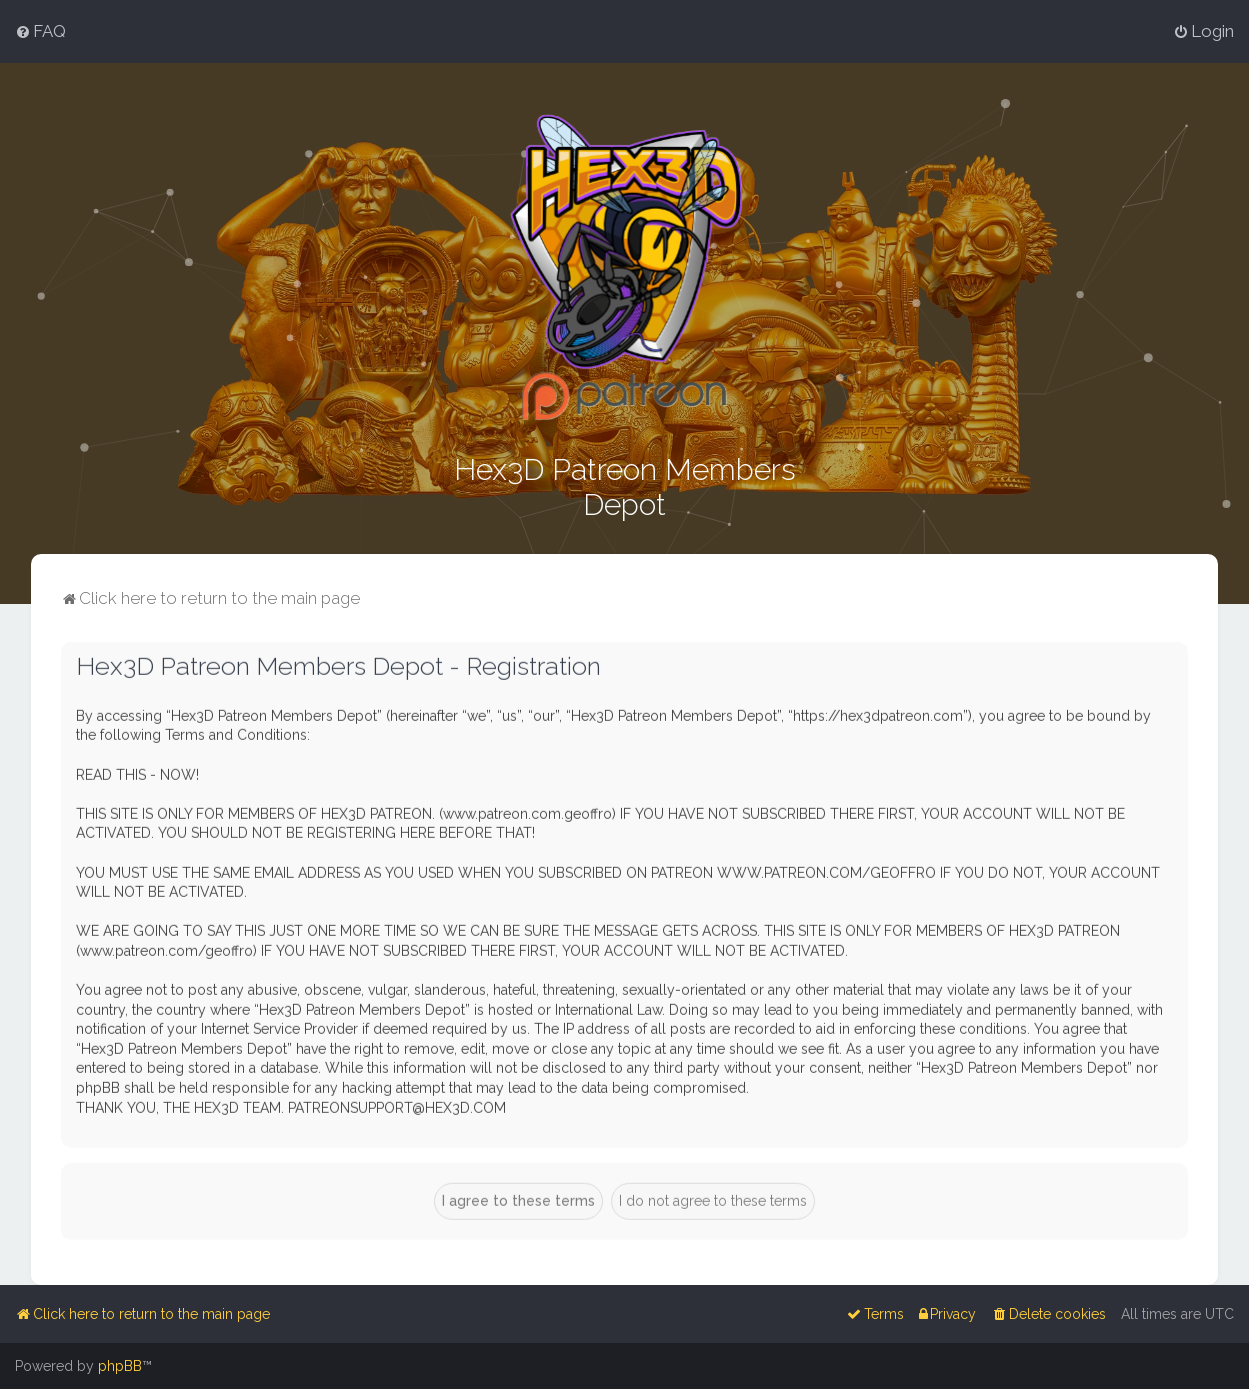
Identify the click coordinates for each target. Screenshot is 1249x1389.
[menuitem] (40, 31)
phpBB (120, 1366)
